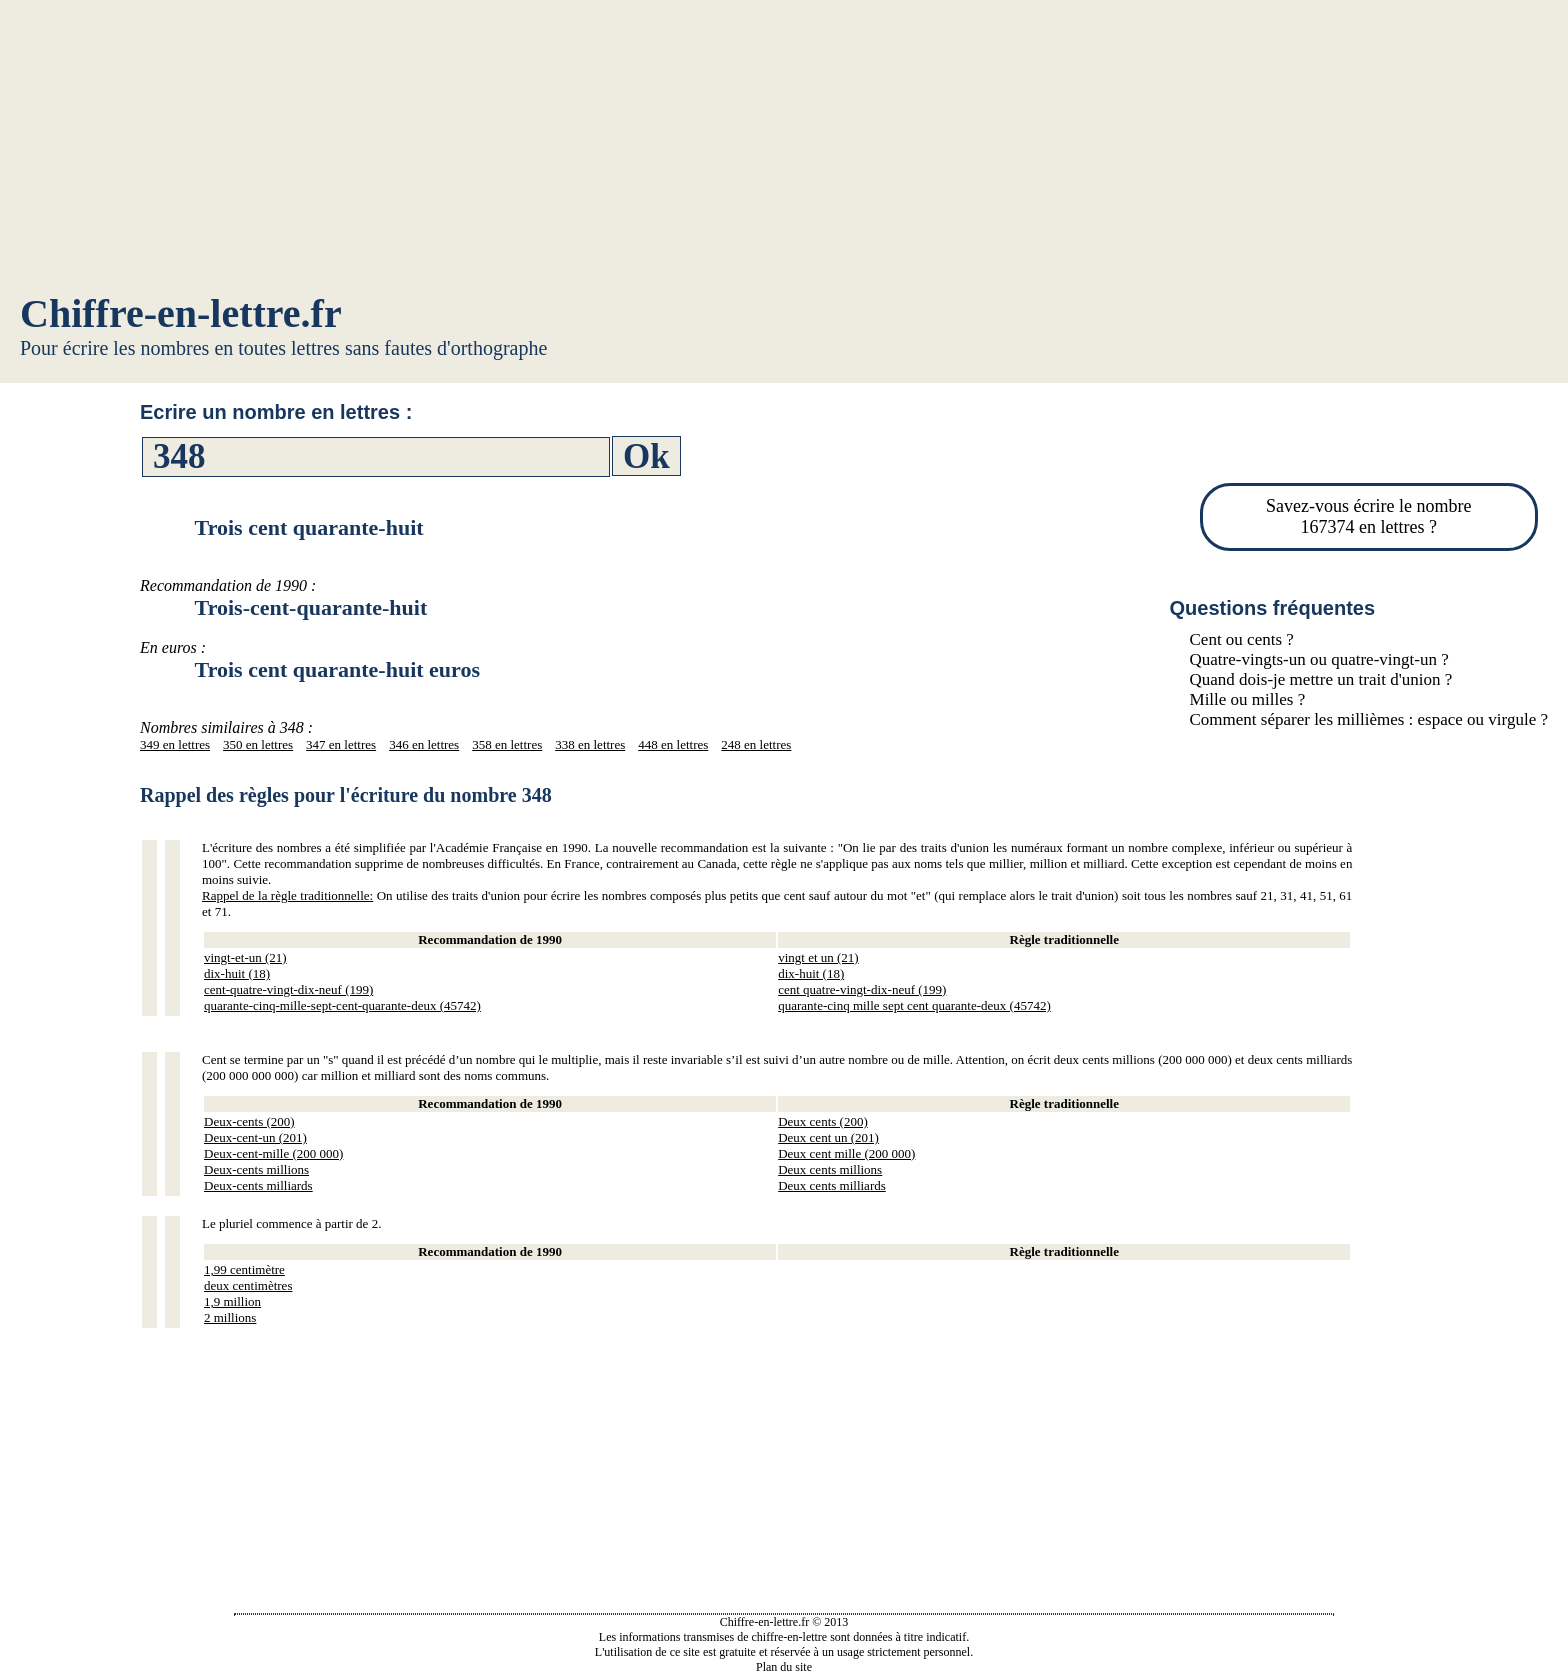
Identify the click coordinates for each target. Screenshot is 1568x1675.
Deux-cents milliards (258, 1185)
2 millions (230, 1317)
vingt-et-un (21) (245, 957)
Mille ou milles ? (1248, 699)
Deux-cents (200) (249, 1121)
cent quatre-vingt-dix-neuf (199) (862, 989)
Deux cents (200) (823, 1121)
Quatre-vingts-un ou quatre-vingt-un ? (1319, 659)
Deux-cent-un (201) (255, 1137)
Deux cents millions (830, 1169)
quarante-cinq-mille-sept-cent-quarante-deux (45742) (342, 1005)
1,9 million (232, 1301)
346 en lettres (424, 744)
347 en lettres (341, 744)
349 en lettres (175, 744)
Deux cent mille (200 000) (846, 1153)
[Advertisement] (784, 150)
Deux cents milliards (832, 1185)
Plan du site (784, 1667)
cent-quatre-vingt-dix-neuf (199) (288, 989)
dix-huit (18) (237, 973)
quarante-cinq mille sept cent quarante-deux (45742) (914, 1005)
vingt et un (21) (818, 957)
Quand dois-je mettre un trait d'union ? (1321, 679)
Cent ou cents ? (1242, 639)
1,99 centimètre (244, 1269)
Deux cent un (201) (828, 1137)
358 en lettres (507, 744)
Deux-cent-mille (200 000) (273, 1153)
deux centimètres (248, 1285)
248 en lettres (756, 744)
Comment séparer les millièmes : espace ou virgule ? (1369, 719)
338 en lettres (590, 744)
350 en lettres (258, 744)
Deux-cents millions (256, 1169)
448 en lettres (673, 744)
